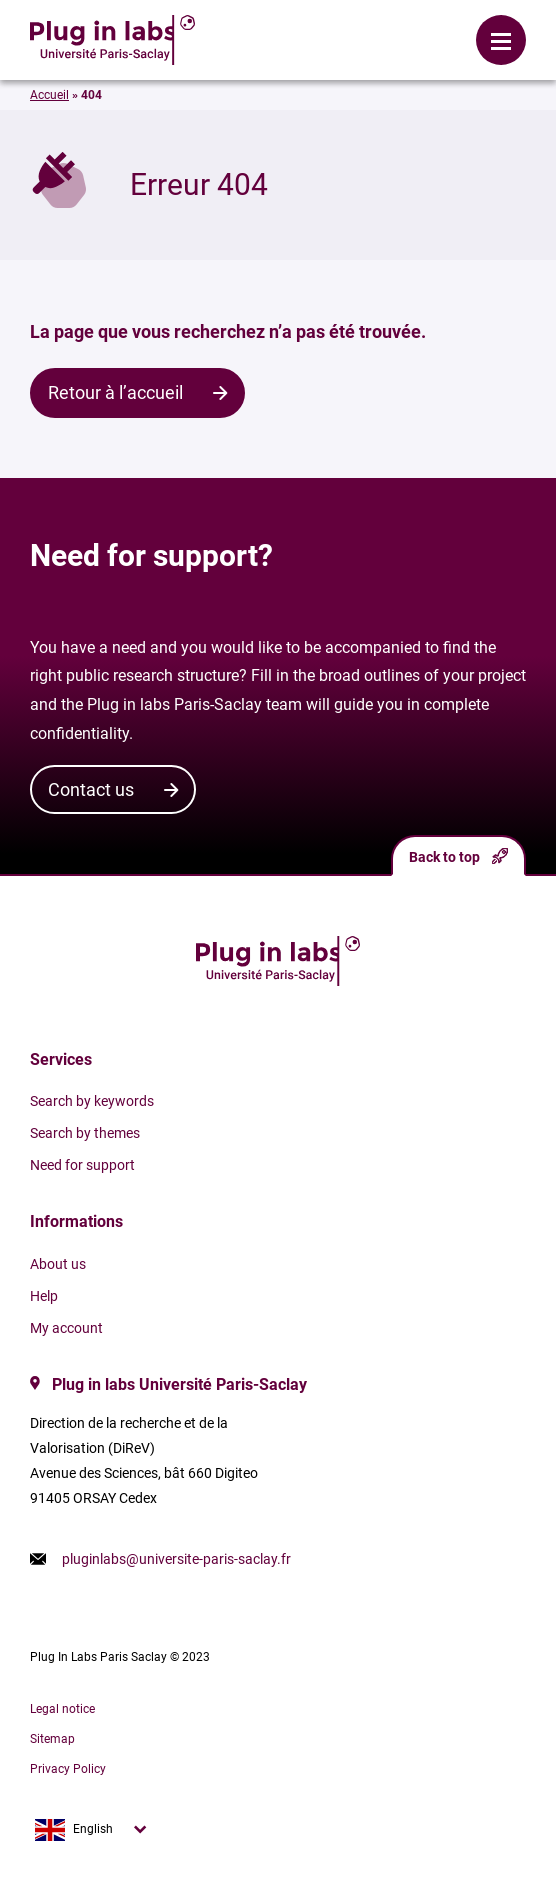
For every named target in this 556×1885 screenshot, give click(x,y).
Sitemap (52, 1739)
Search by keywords (92, 1101)
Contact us (91, 789)
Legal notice (62, 1709)
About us (58, 1264)
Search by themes (85, 1133)
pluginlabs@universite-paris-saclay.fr (176, 1559)
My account (66, 1328)
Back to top (458, 856)
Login (250, 25)
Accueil (49, 95)
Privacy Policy (68, 1769)
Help (44, 1296)
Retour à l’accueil (115, 392)
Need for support (82, 1165)
